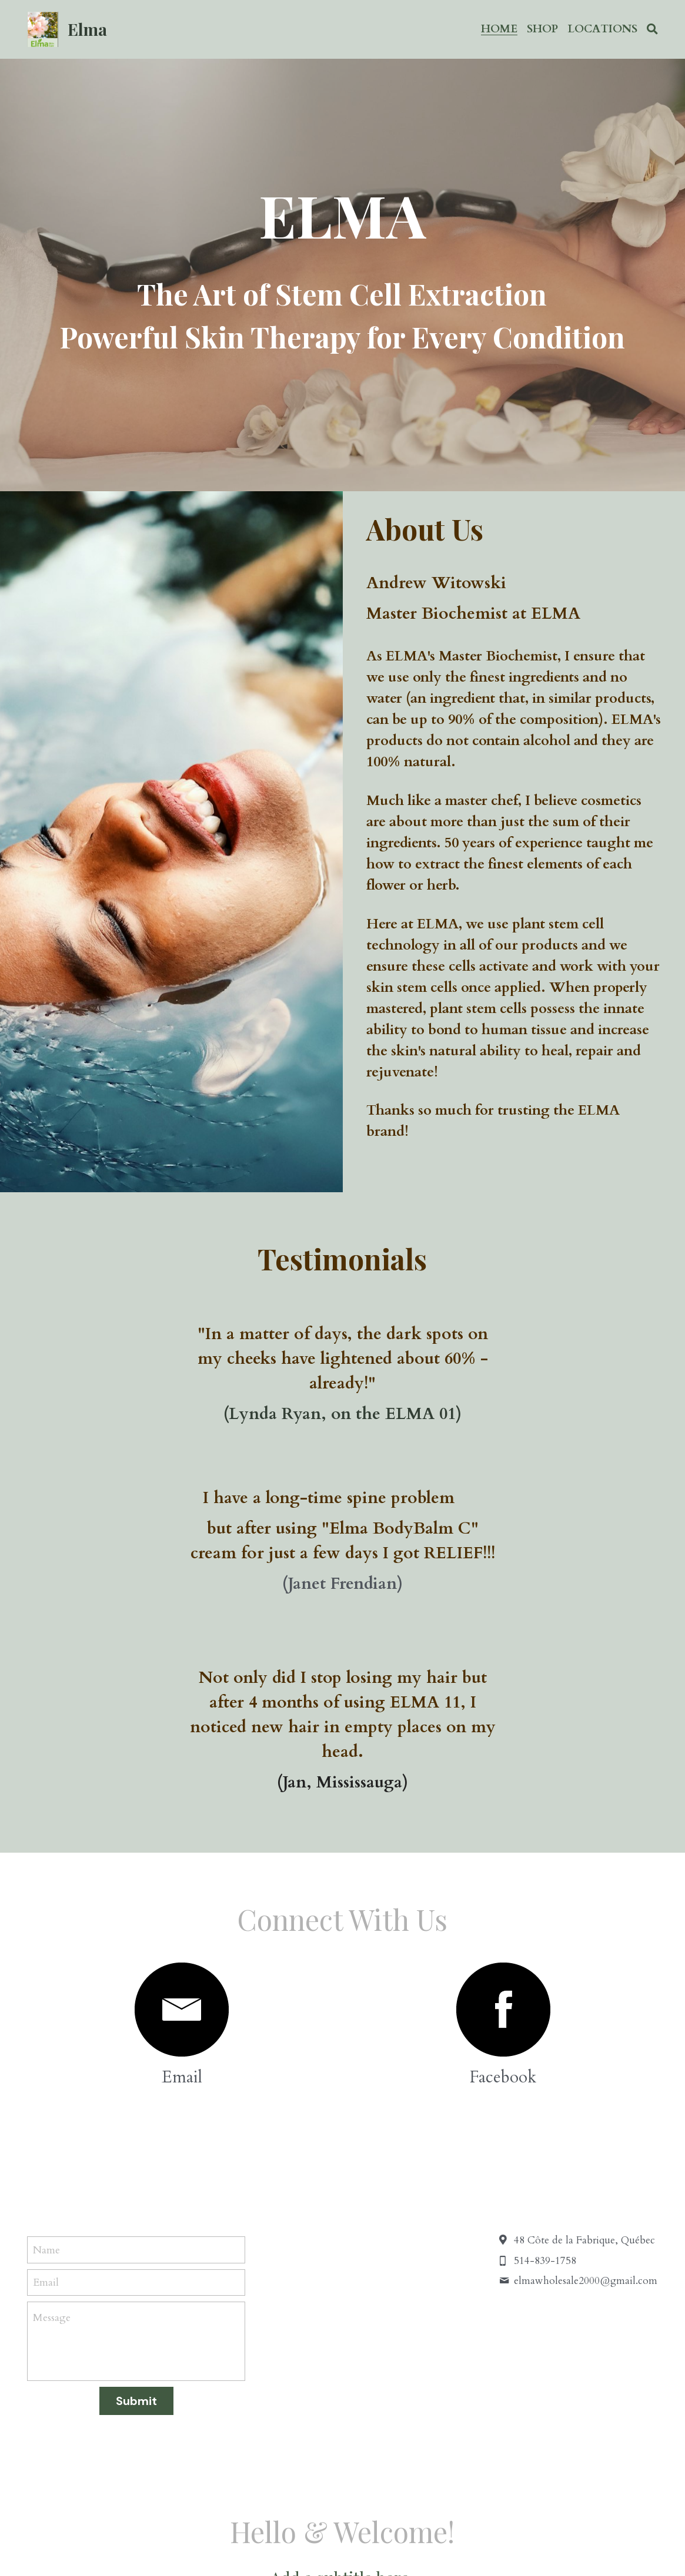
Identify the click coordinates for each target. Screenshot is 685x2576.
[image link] (182, 1761)
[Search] (652, 29)
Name (46, 2001)
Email (46, 2034)
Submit (136, 2152)
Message (52, 2069)
